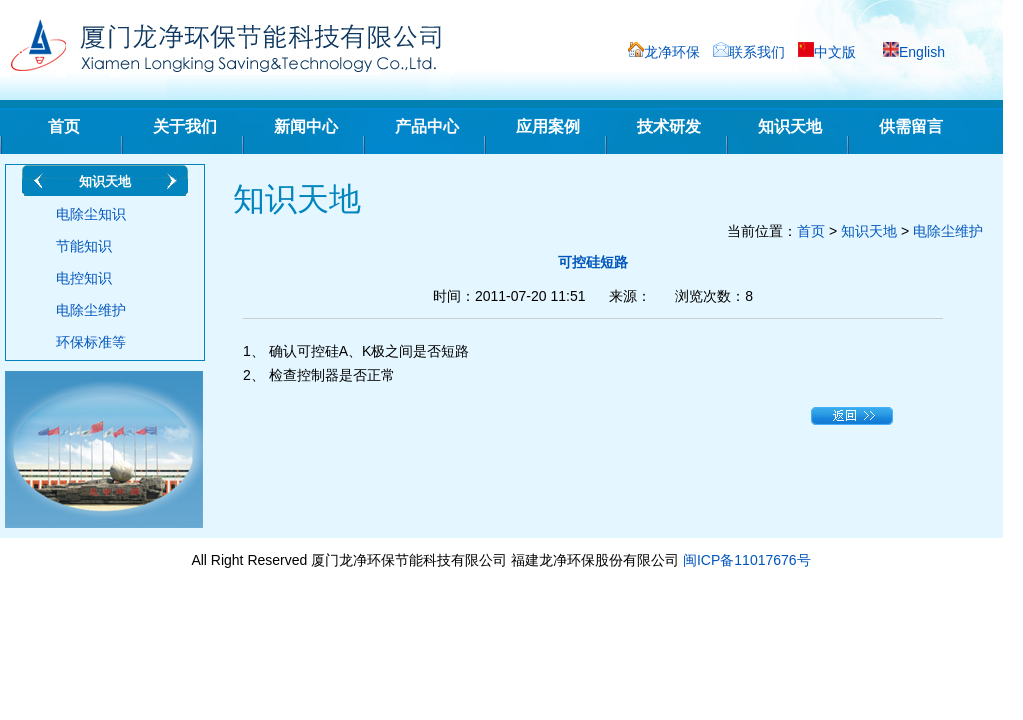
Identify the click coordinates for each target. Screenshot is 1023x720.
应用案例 (548, 126)
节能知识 (84, 246)
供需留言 (911, 126)
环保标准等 (91, 342)
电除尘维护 (91, 310)
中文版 (835, 52)
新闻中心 (306, 126)
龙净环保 (672, 52)
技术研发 (669, 126)
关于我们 (185, 126)
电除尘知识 (91, 214)
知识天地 (790, 126)
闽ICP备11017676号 (747, 560)
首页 (64, 126)
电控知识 (84, 278)
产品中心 (427, 126)
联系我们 (757, 52)
